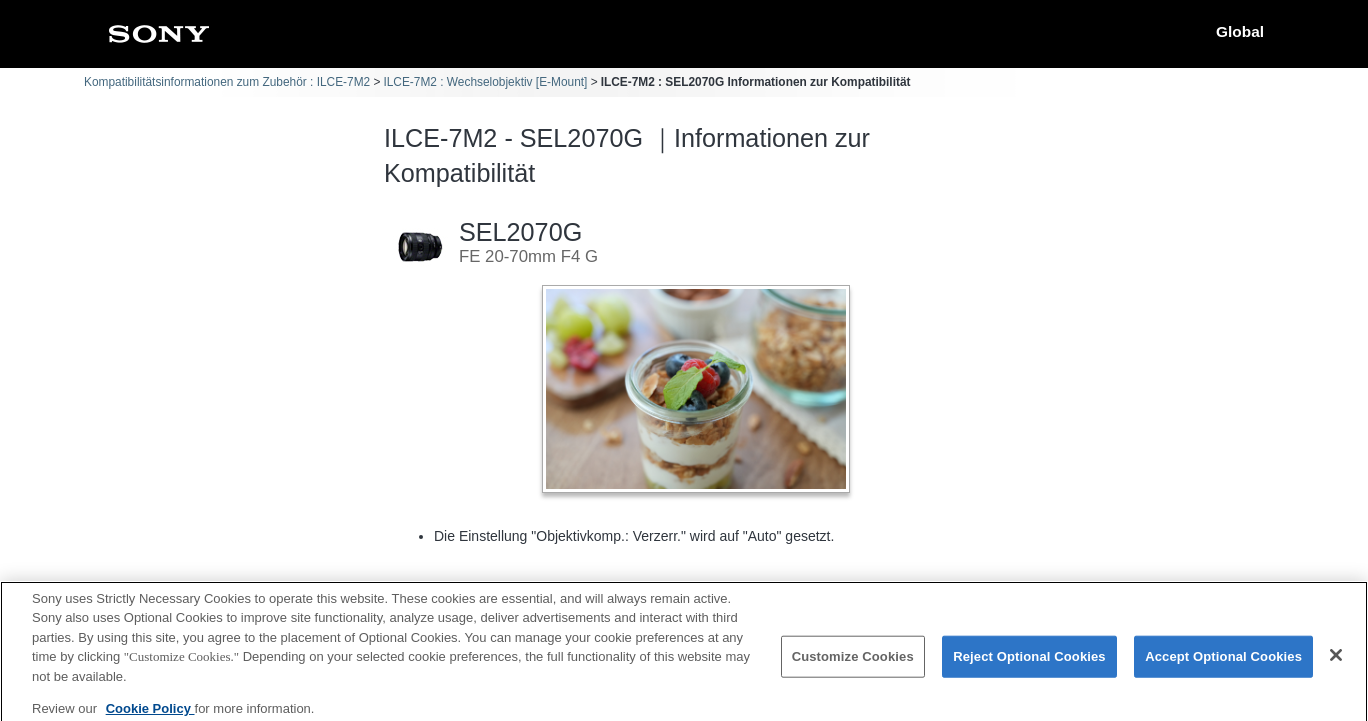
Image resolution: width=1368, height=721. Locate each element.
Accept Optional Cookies (1223, 662)
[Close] (1336, 662)
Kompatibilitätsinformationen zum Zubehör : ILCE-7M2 (227, 82)
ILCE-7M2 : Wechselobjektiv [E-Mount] (485, 82)
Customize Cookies (853, 662)
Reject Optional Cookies (1029, 662)
